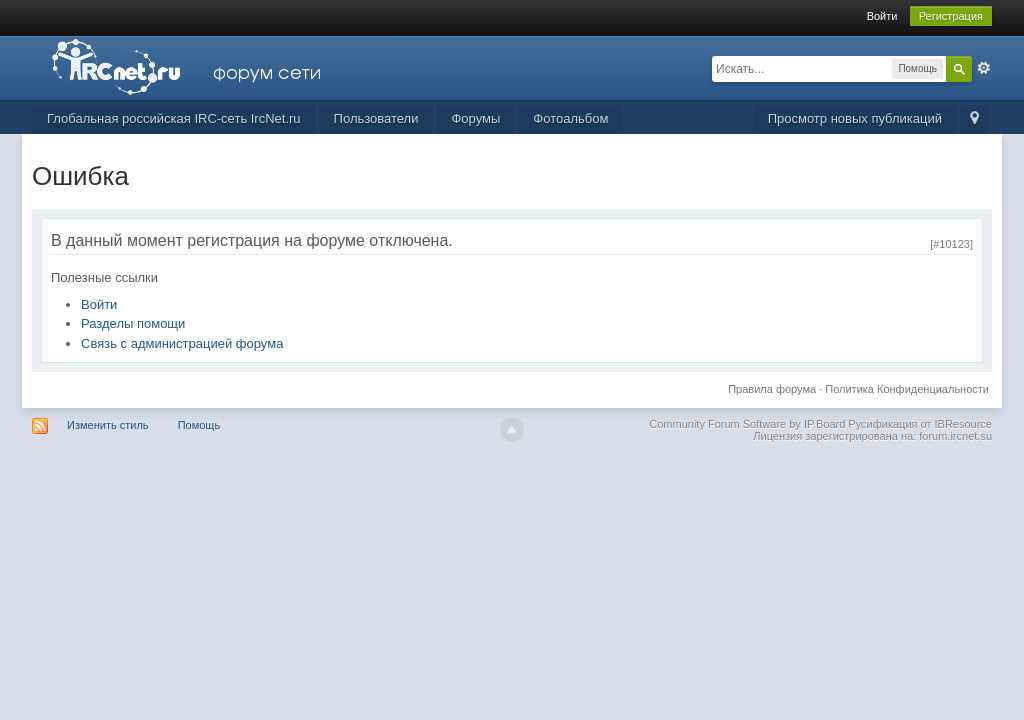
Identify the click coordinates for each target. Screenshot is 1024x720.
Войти (882, 16)
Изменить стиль (108, 425)
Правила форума (772, 389)
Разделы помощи (133, 323)
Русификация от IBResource (918, 424)
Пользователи (376, 118)
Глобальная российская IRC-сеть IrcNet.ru (174, 118)
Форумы (475, 118)
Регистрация (951, 16)
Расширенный (984, 68)
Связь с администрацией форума (182, 343)
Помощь (199, 425)
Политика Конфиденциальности (907, 389)
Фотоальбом (570, 118)
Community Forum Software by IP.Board (747, 424)
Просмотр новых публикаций (855, 118)
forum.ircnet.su (955, 436)
